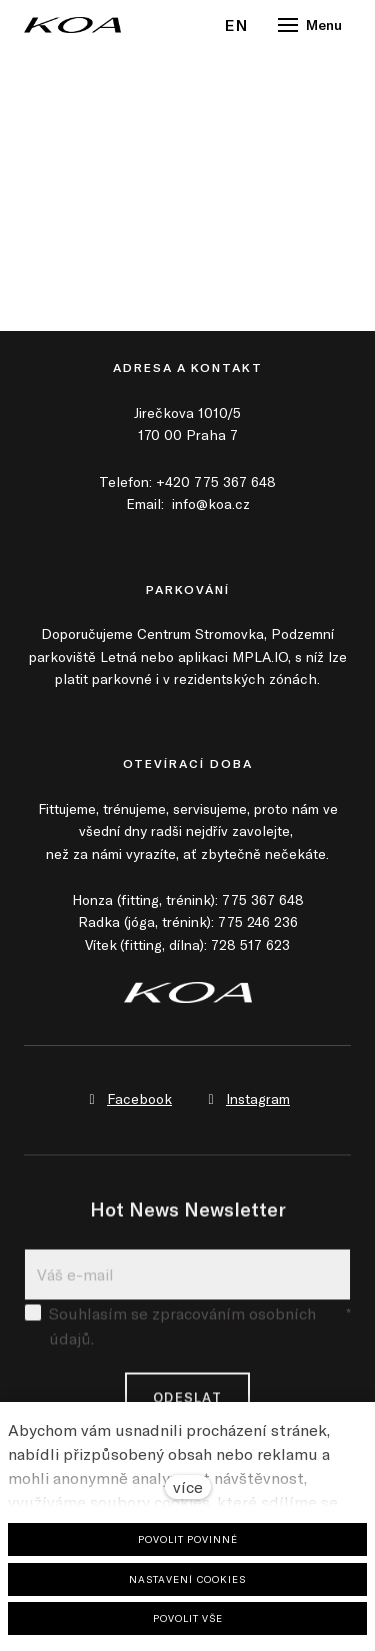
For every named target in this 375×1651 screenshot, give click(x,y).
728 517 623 (250, 944)
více (188, 1486)
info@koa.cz (211, 503)
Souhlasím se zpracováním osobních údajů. (187, 1335)
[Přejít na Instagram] (247, 1099)
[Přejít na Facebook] (128, 1099)
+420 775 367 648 (216, 481)
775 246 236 (258, 921)
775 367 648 (263, 899)
